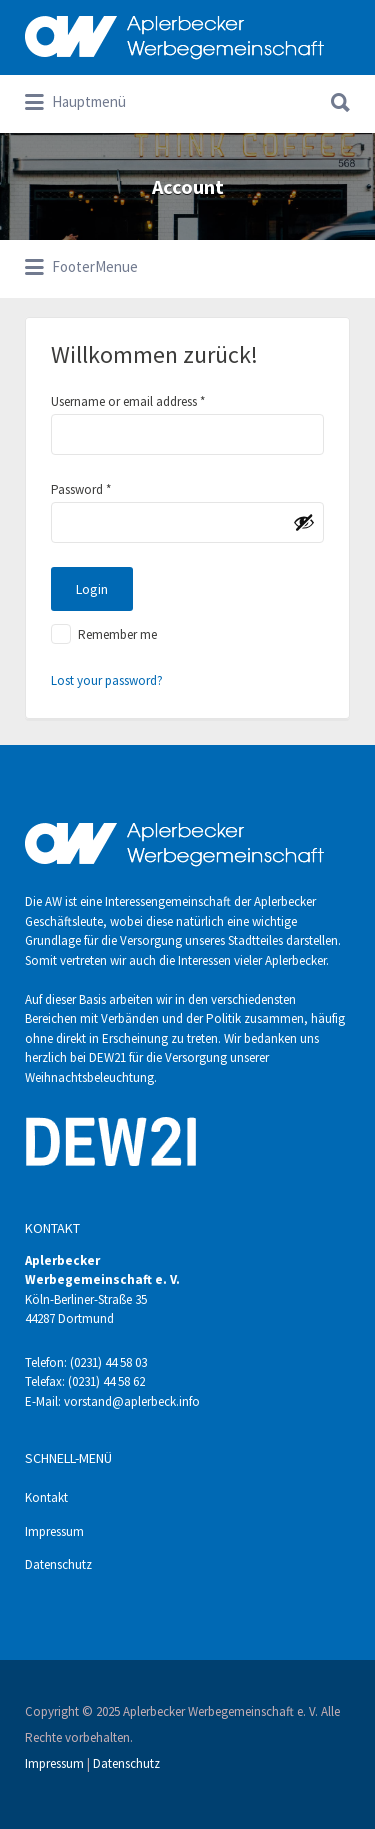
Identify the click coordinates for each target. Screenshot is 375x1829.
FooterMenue (81, 268)
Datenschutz (58, 1564)
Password (81, 489)
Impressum (54, 1531)
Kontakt (46, 1497)
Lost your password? (107, 680)
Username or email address (128, 401)
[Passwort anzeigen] (304, 522)
